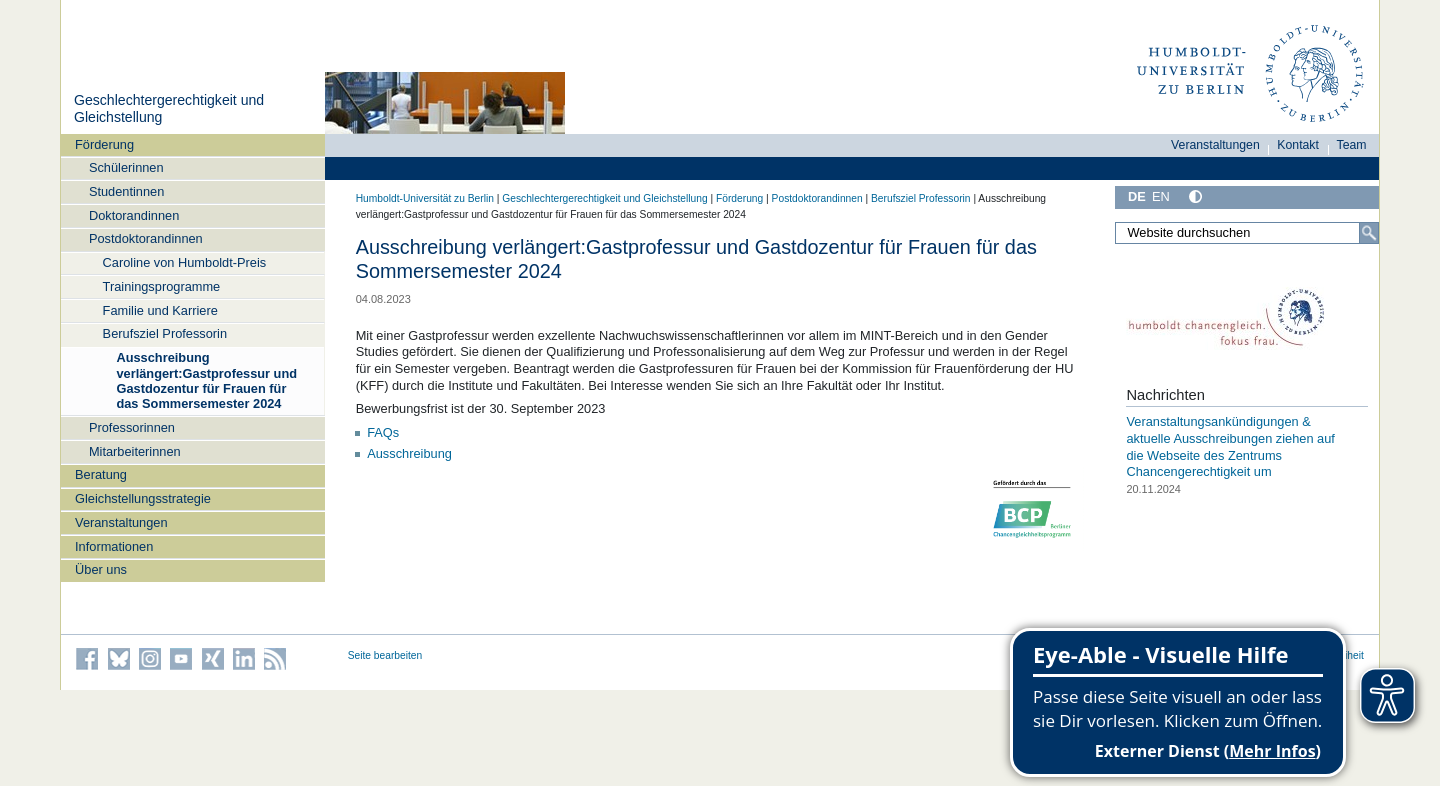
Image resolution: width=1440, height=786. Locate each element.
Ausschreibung (409, 453)
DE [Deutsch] (1137, 196)
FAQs (383, 432)
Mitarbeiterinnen (135, 451)
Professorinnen (132, 427)
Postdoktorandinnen (146, 238)
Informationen (114, 546)
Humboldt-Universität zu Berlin (425, 198)
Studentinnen (126, 191)
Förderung (104, 144)
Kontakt (1298, 145)
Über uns (101, 569)
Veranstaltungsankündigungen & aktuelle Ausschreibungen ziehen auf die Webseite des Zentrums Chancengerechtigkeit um (1230, 446)
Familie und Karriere (160, 310)
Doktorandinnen (134, 215)
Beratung (101, 474)
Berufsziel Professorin (165, 333)
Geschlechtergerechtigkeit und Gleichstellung (604, 198)
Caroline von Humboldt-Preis (185, 262)
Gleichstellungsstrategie (143, 498)
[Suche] (1369, 233)
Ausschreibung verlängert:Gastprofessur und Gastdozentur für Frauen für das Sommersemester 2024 (206, 380)
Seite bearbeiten (385, 655)
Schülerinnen (126, 167)
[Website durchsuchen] (1247, 233)
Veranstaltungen (121, 522)
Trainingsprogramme (162, 286)
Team (1352, 145)
